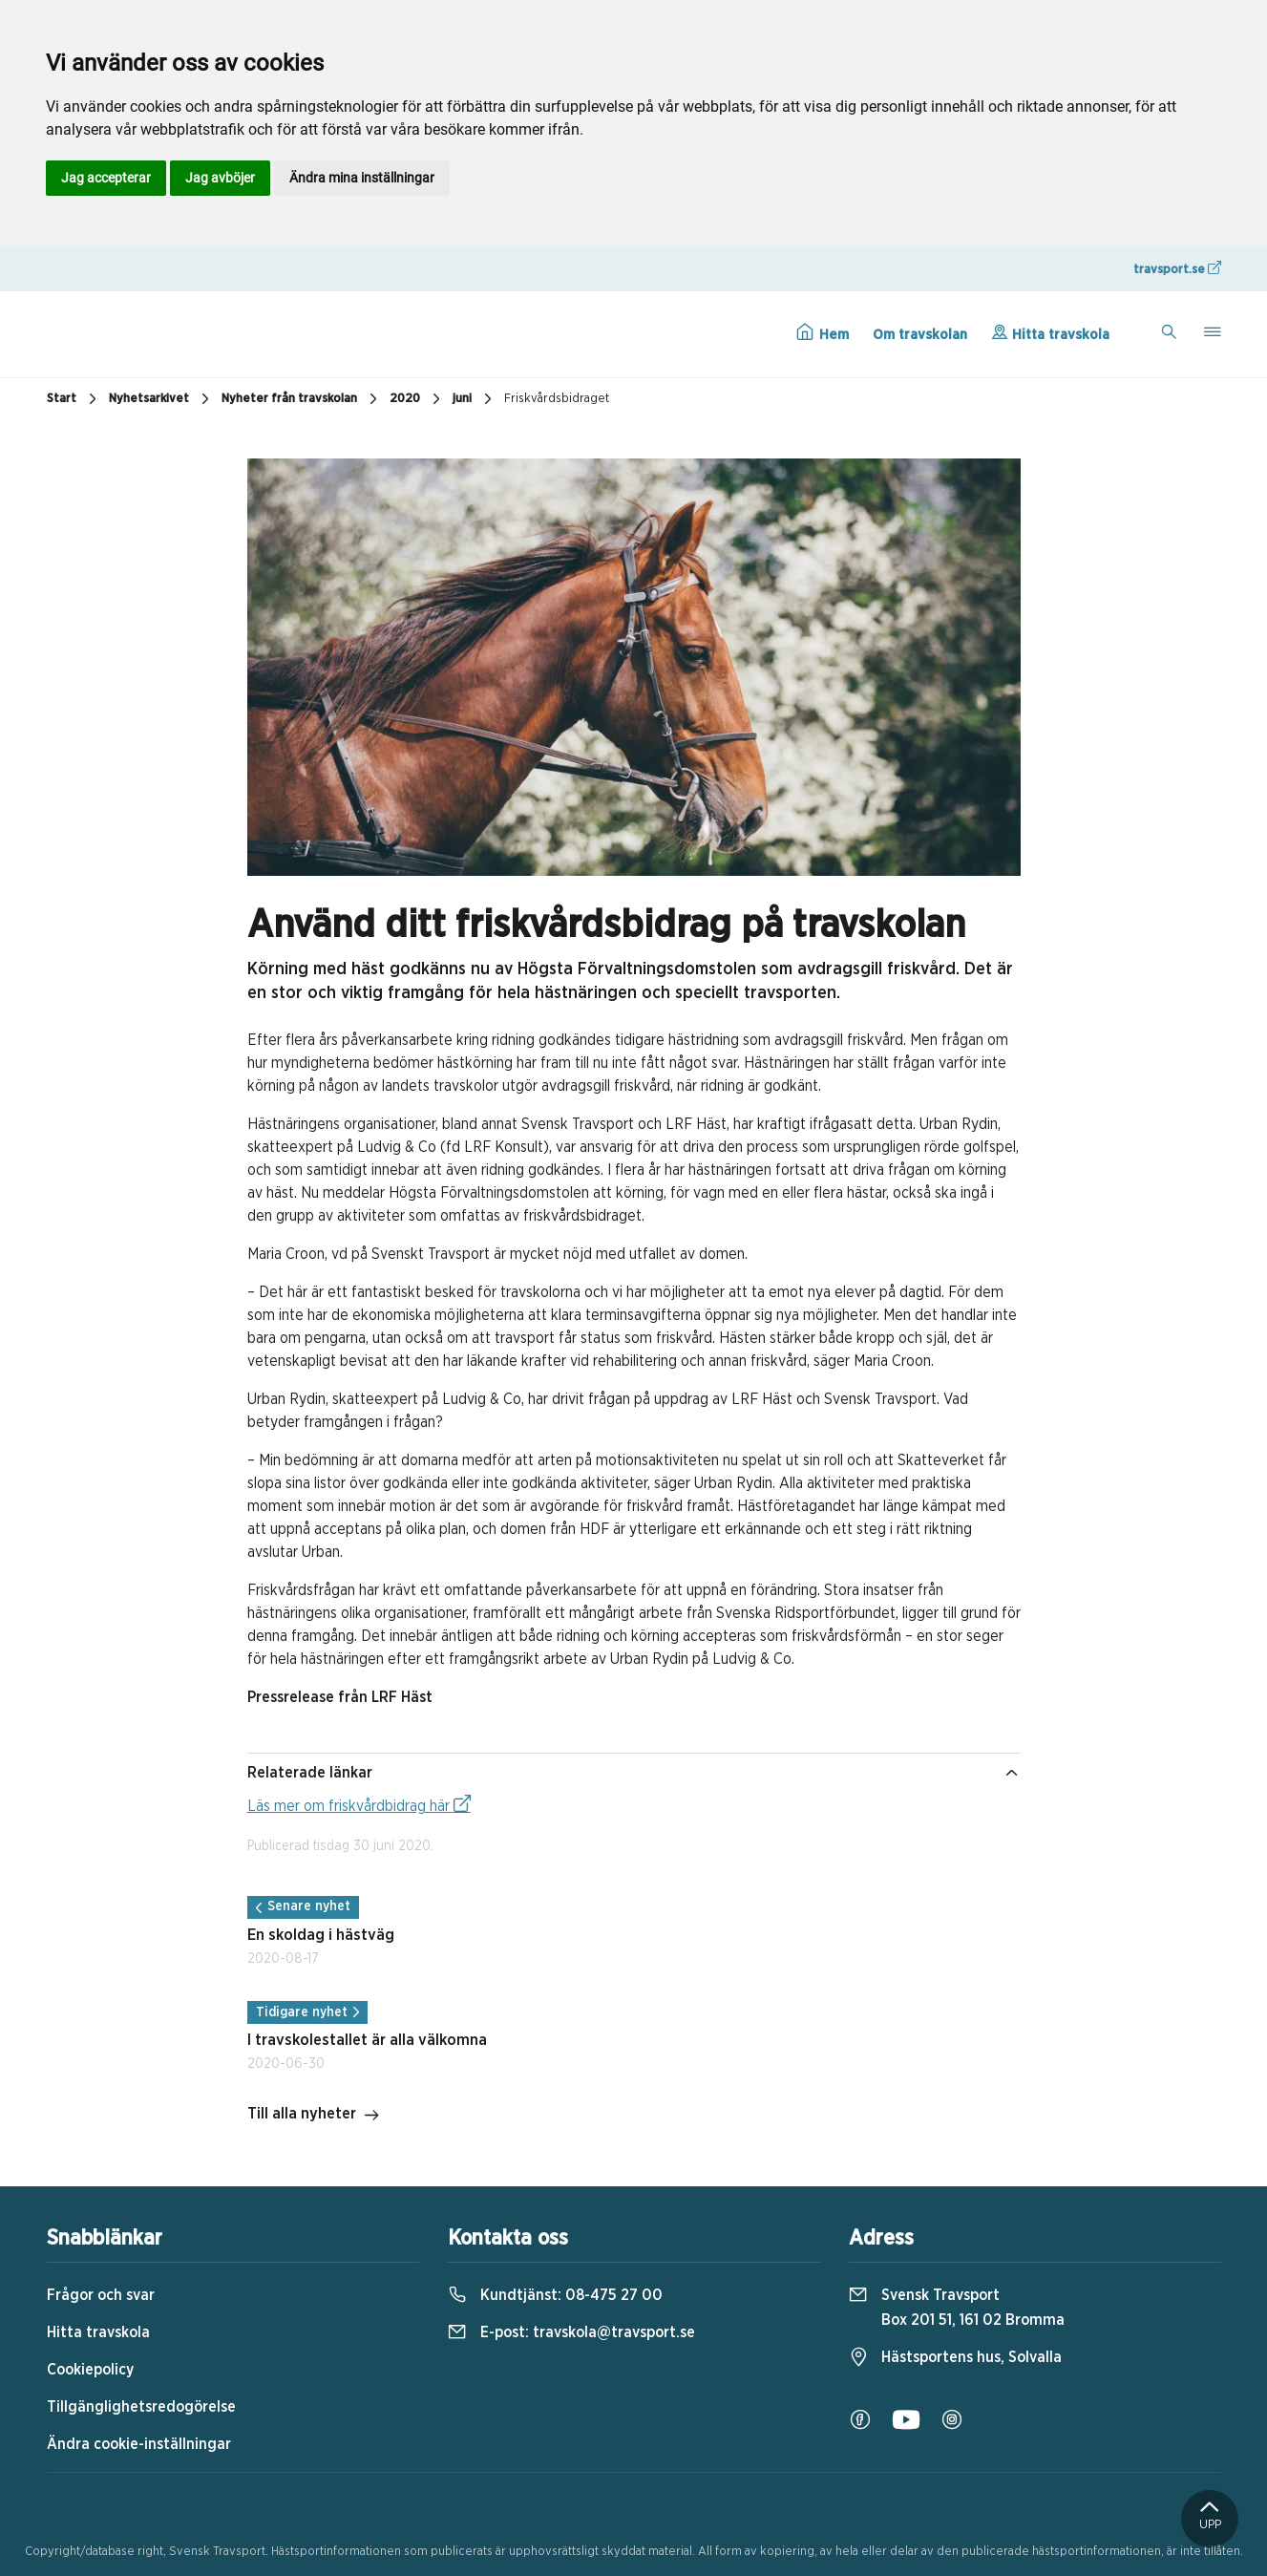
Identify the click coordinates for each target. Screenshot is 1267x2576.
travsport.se (1177, 268)
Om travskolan (920, 335)
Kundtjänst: (555, 2295)
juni (474, 399)
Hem (822, 332)
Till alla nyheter (313, 2115)
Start (74, 399)
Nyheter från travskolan (302, 399)
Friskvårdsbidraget (556, 399)
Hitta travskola (1050, 332)
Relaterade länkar (634, 1772)
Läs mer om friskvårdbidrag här (359, 1804)
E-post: (571, 2332)
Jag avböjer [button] (220, 177)
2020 (417, 399)
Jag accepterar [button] (106, 177)
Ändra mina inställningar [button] (361, 177)
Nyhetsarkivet (161, 399)
